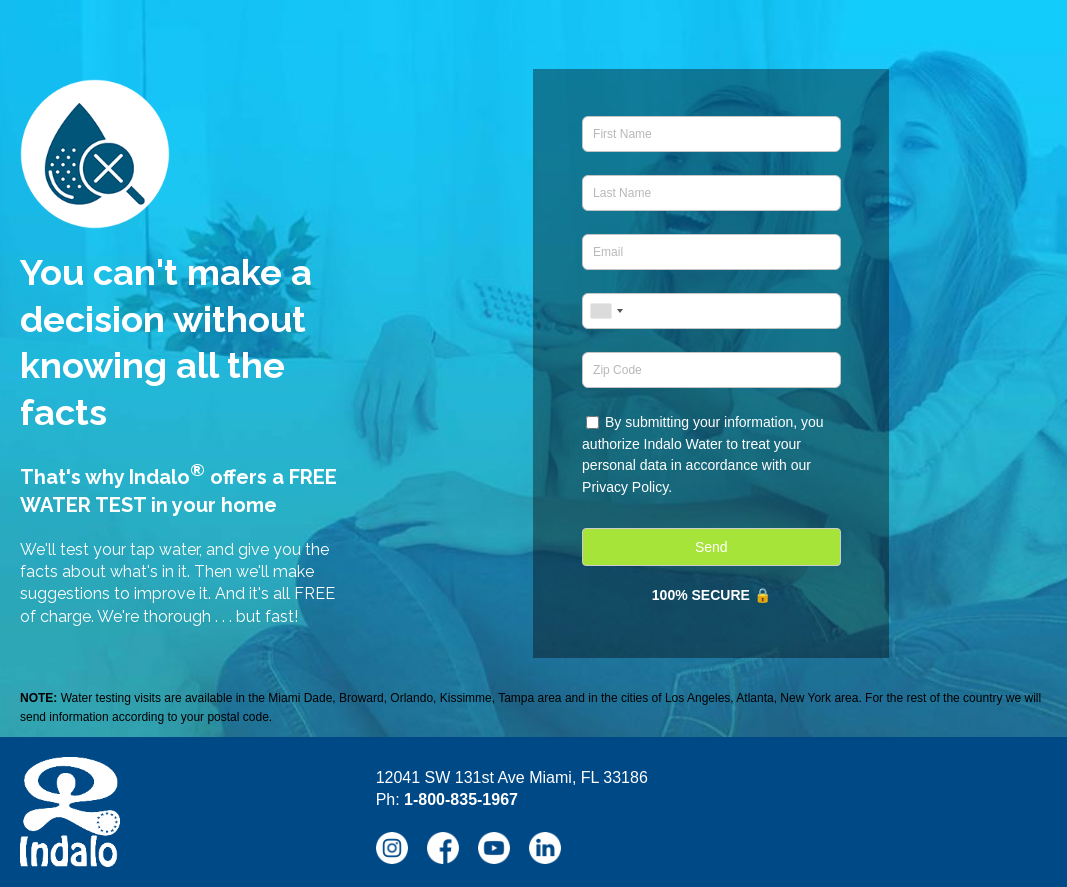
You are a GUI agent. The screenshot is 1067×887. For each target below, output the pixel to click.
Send (711, 547)
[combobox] (606, 311)
